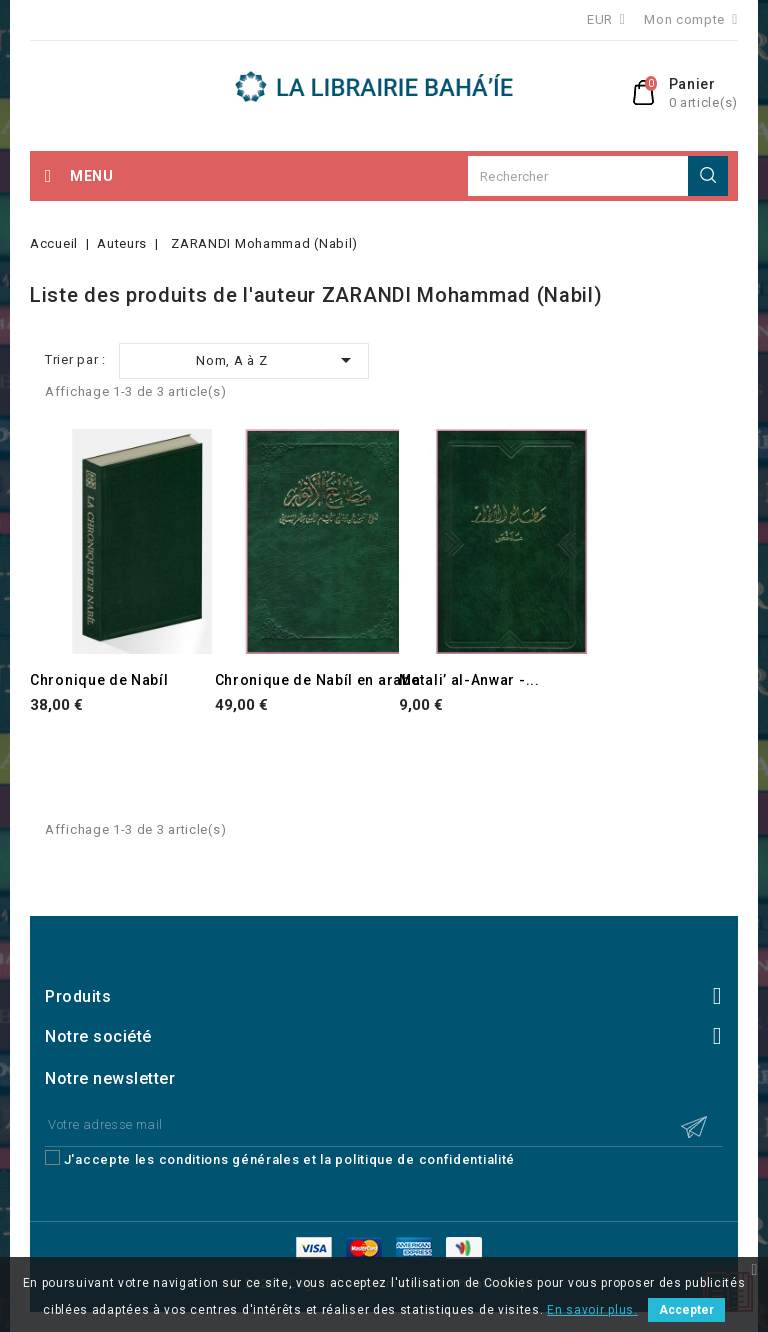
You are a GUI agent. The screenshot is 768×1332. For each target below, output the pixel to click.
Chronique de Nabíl (99, 680)
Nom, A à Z (277, 360)
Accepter (686, 1310)
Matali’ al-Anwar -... (469, 680)
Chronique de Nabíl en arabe (317, 680)
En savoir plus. (592, 1310)
